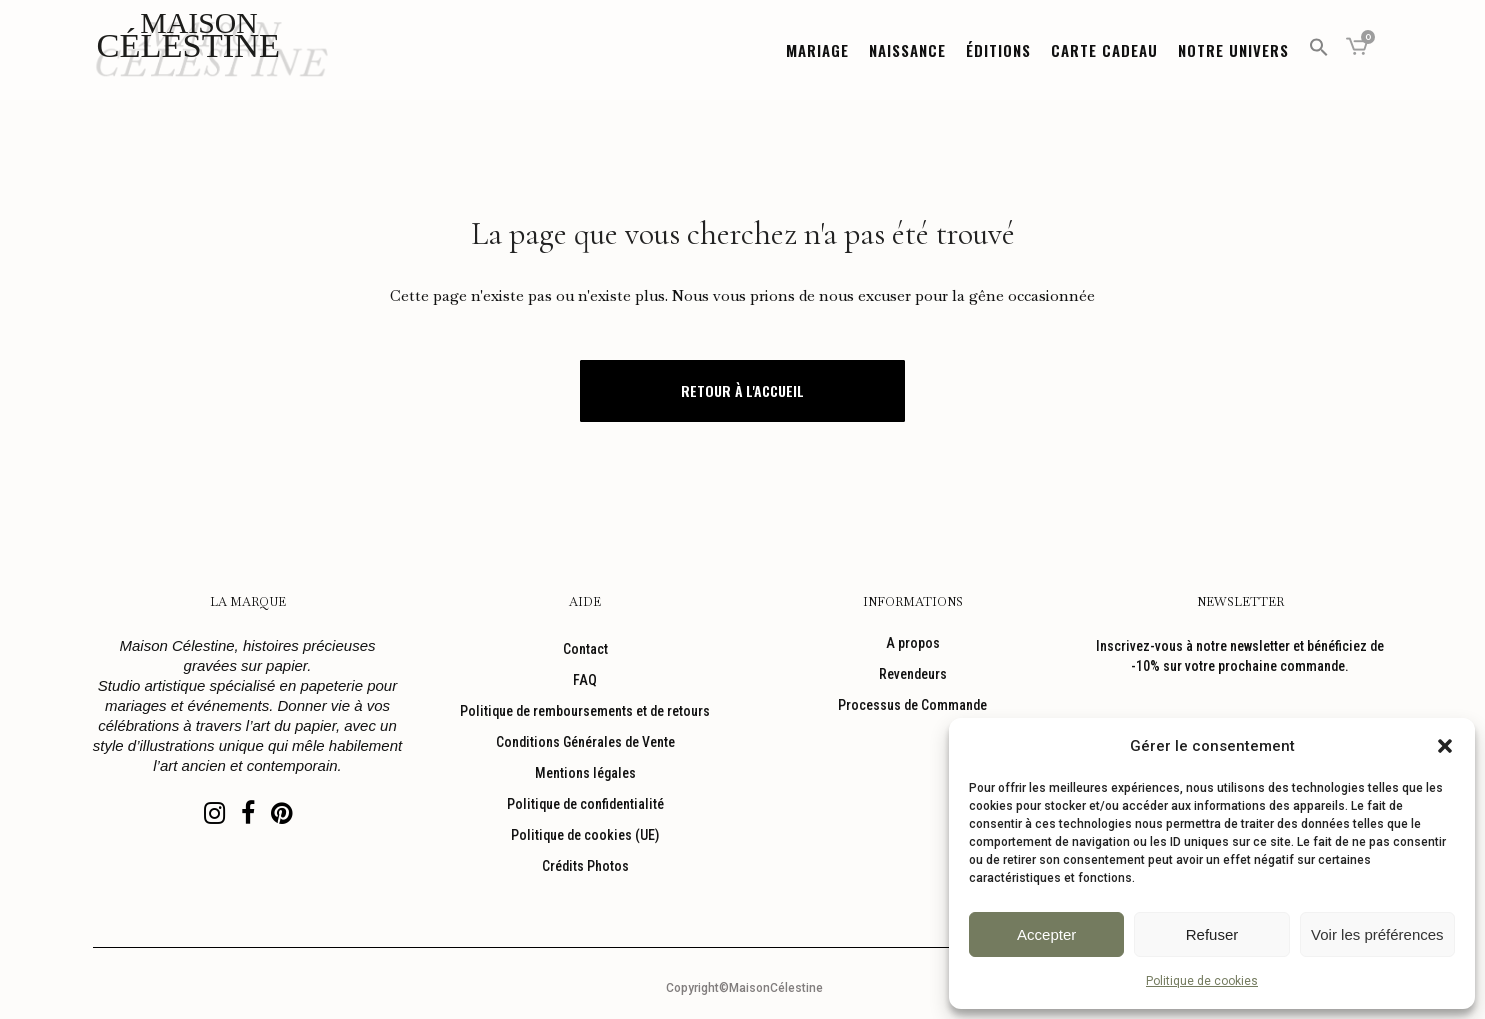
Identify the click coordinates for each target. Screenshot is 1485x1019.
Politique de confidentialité (585, 804)
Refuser (1212, 934)
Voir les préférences (1377, 934)
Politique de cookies (1202, 981)
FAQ (585, 680)
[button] (1445, 746)
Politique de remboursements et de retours (585, 711)
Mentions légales (585, 773)
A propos (913, 643)
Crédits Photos (585, 866)
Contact (585, 649)
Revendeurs (913, 674)
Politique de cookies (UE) (585, 835)
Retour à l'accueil (742, 390)
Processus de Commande (912, 705)
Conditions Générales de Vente (585, 742)
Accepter (1046, 934)
